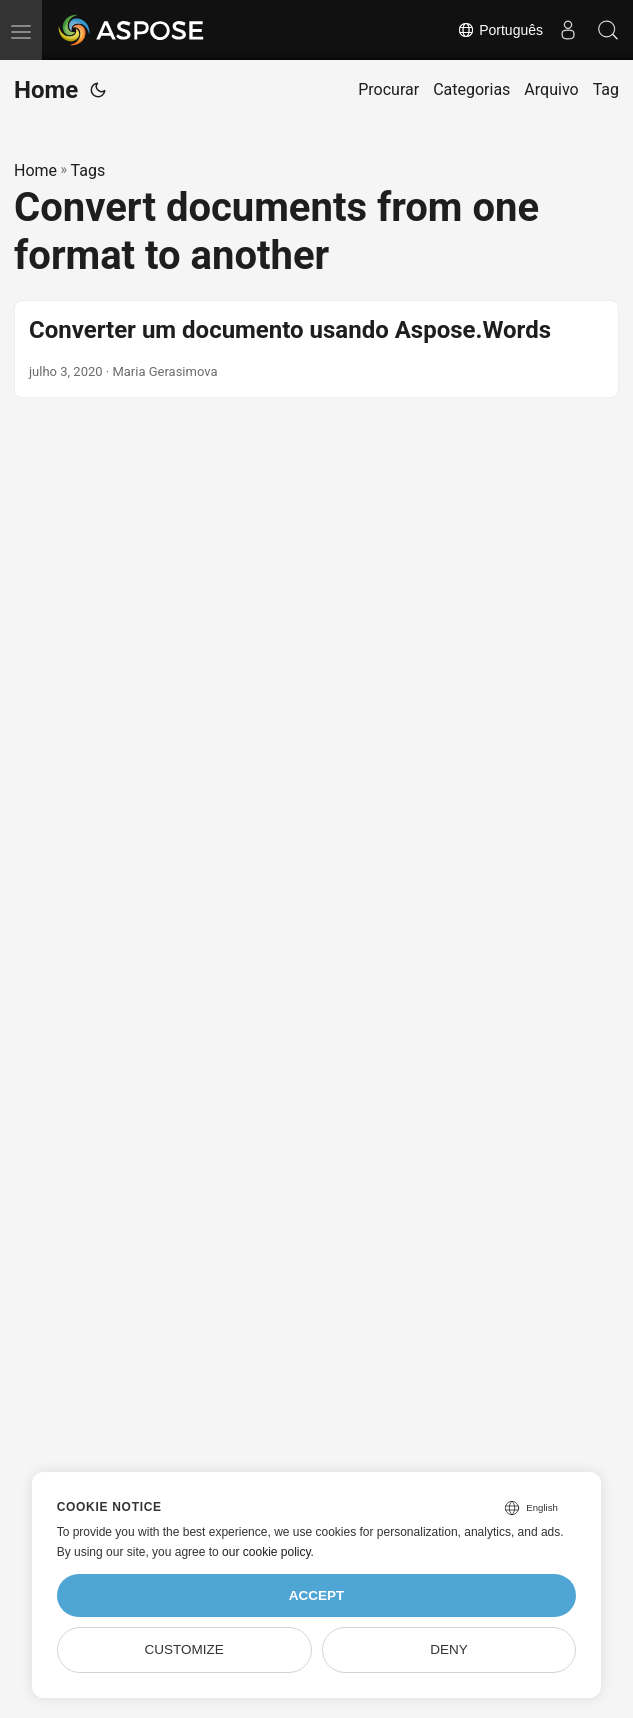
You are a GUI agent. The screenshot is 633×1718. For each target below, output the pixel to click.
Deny (449, 1649)
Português (500, 30)
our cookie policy (266, 1552)
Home (46, 90)
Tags (88, 170)
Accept (317, 1595)
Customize (183, 1649)
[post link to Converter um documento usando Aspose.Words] (316, 349)
